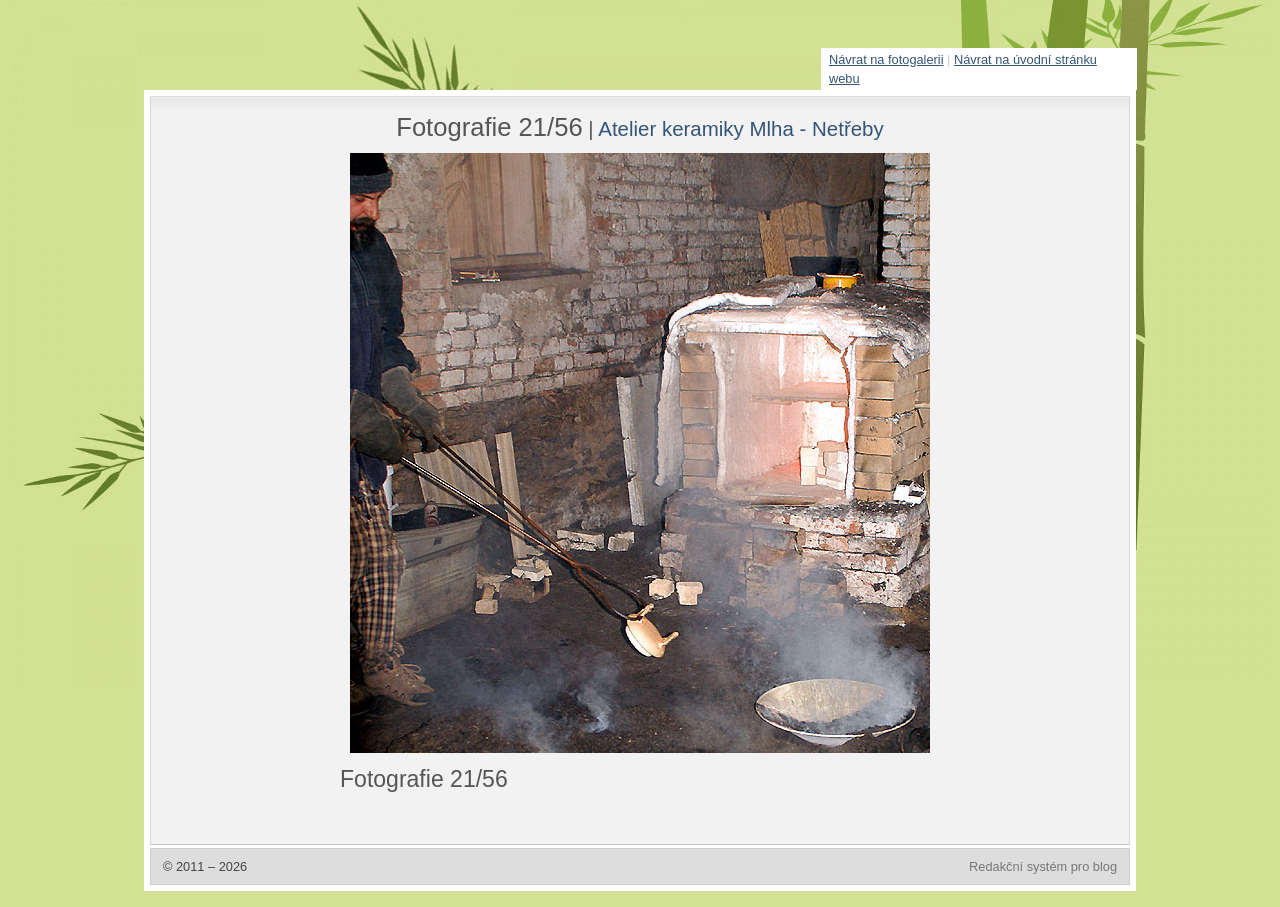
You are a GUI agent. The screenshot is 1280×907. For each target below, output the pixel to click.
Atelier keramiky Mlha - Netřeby (741, 128)
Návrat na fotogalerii (886, 59)
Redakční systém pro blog (1043, 866)
